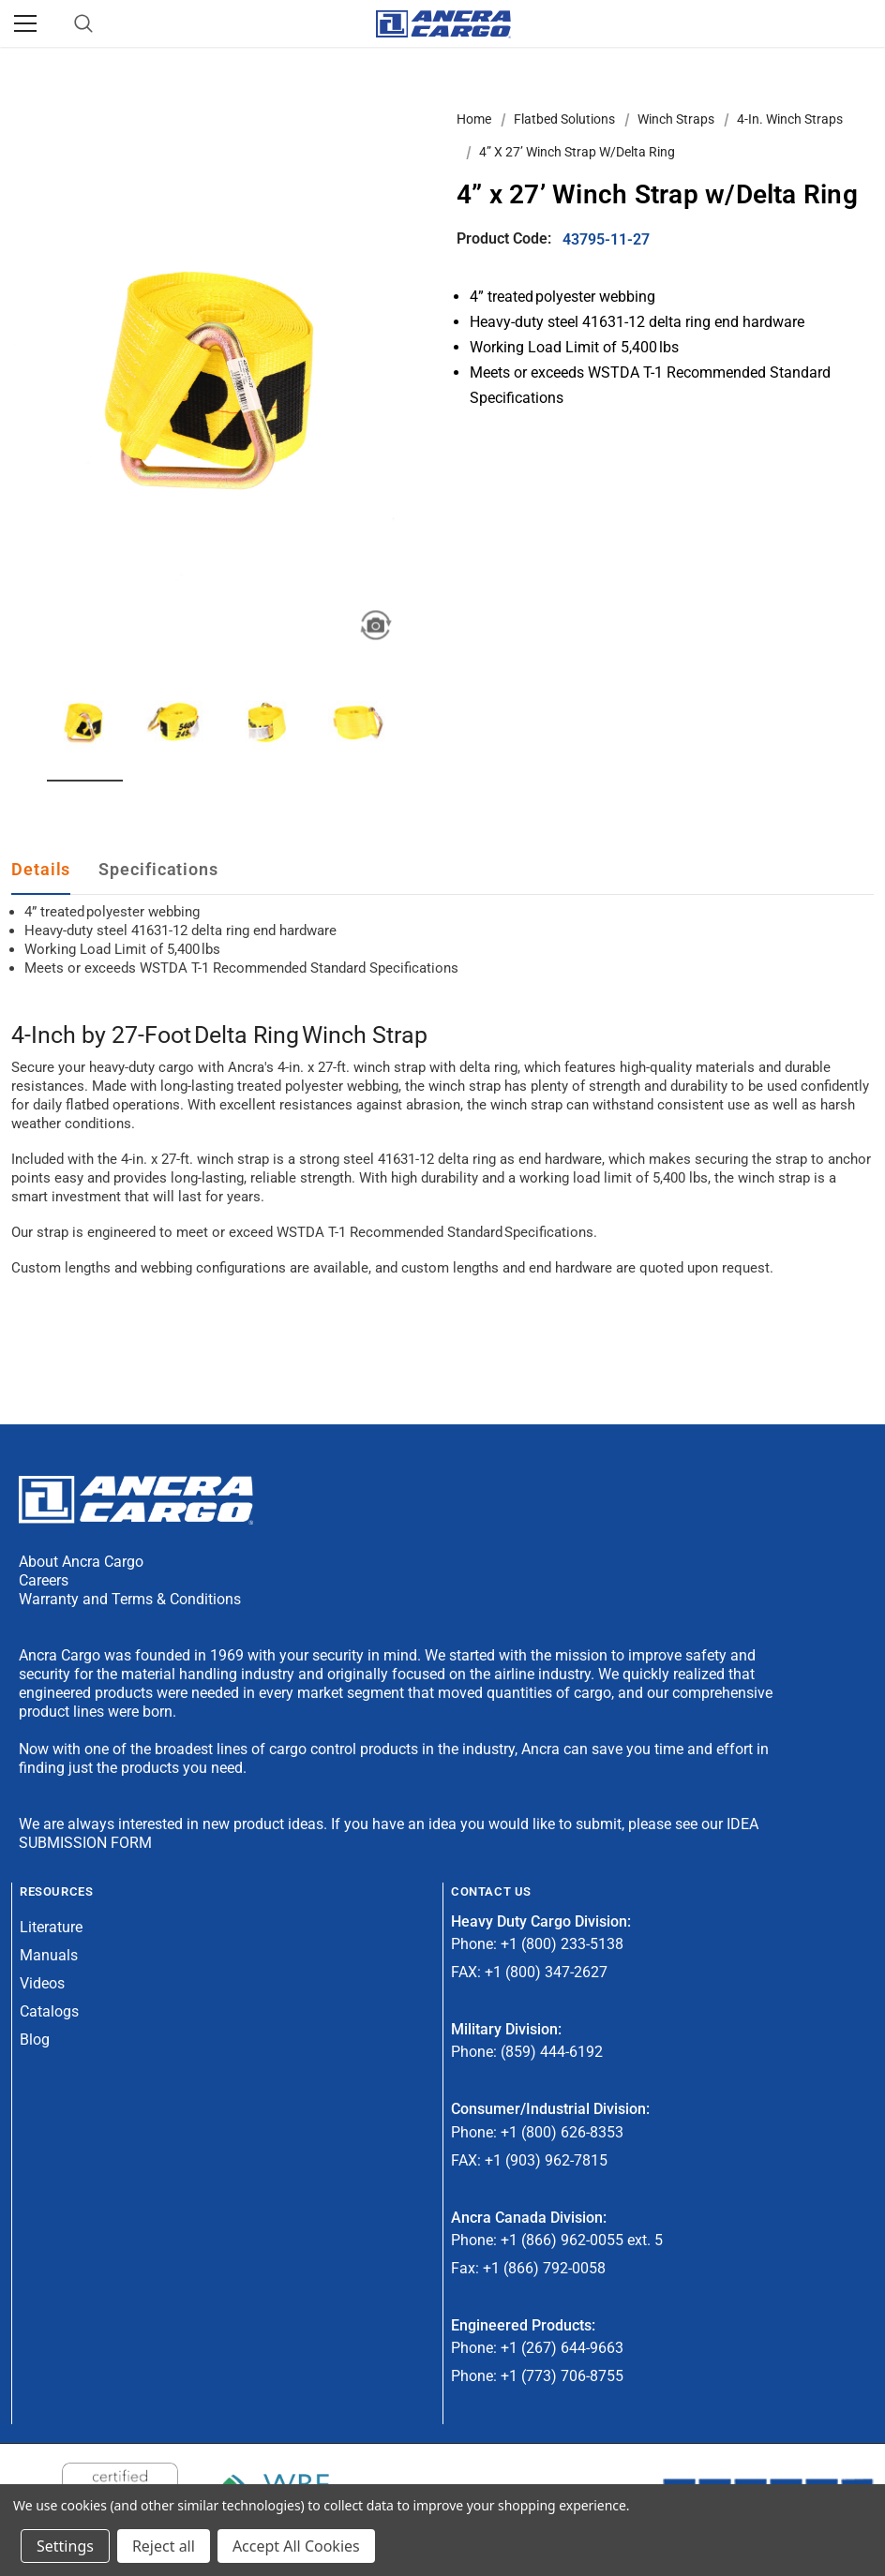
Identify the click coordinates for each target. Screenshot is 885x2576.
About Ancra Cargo (81, 1562)
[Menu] (25, 23)
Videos (42, 1983)
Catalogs (49, 2011)
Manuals (49, 1955)
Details (40, 869)
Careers (43, 1580)
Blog (35, 2039)
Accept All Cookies (296, 2546)
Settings (65, 2546)
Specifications (158, 869)
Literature (51, 1927)
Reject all (163, 2546)
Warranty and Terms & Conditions (130, 1599)
